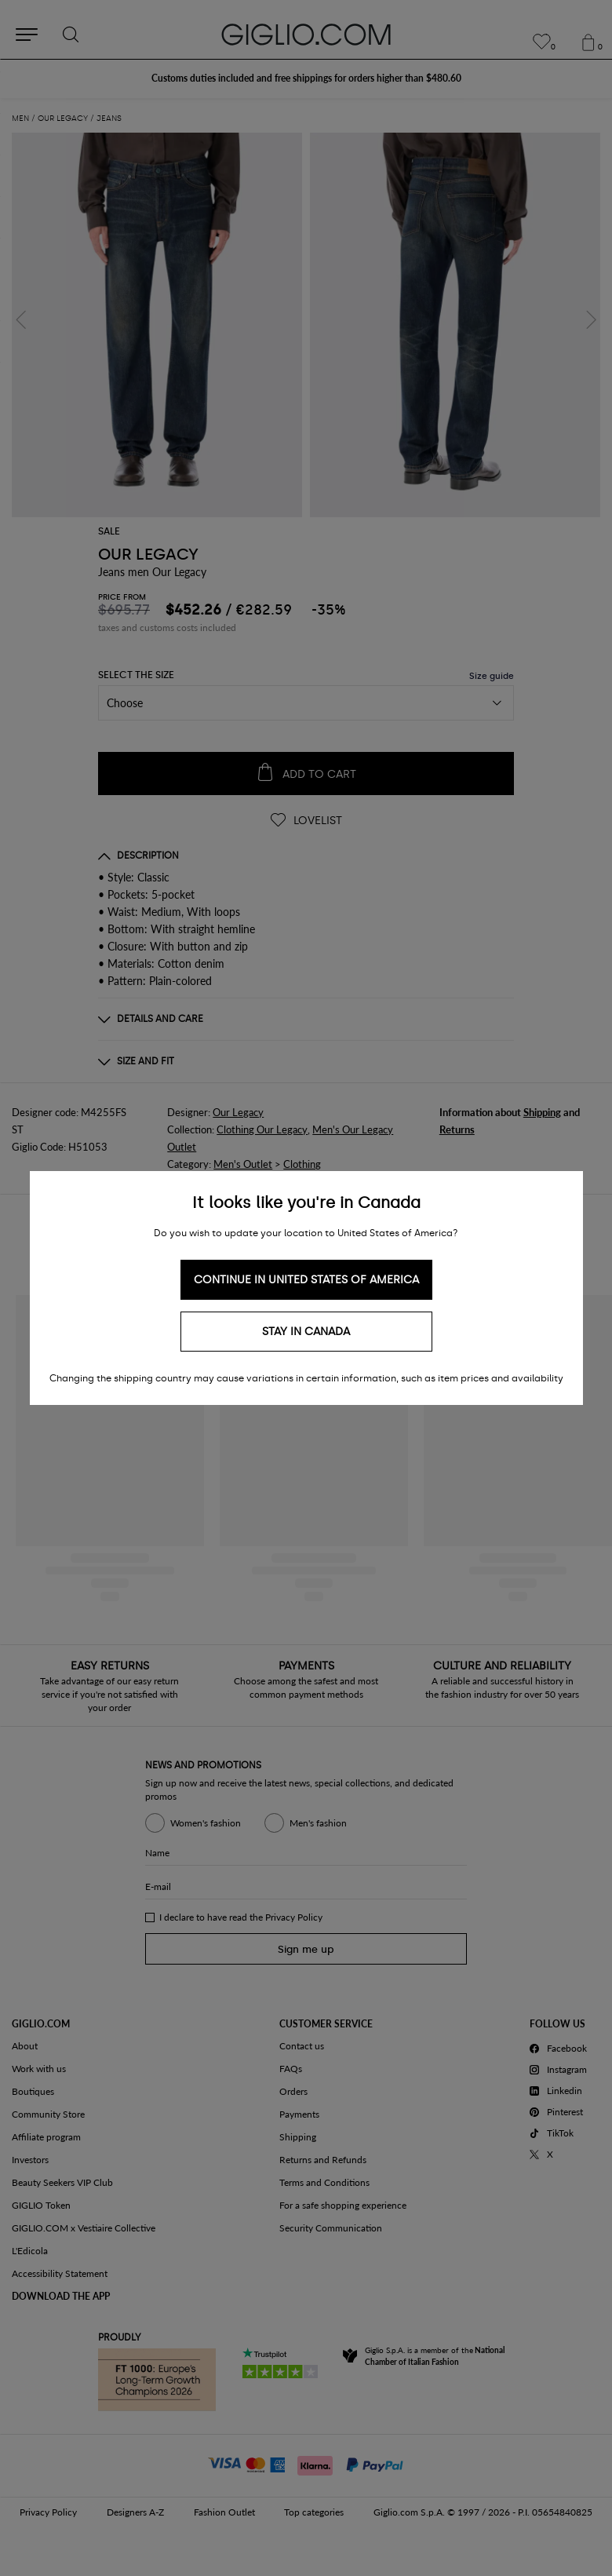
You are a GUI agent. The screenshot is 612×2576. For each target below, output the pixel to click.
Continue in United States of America (306, 1279)
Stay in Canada (306, 1331)
